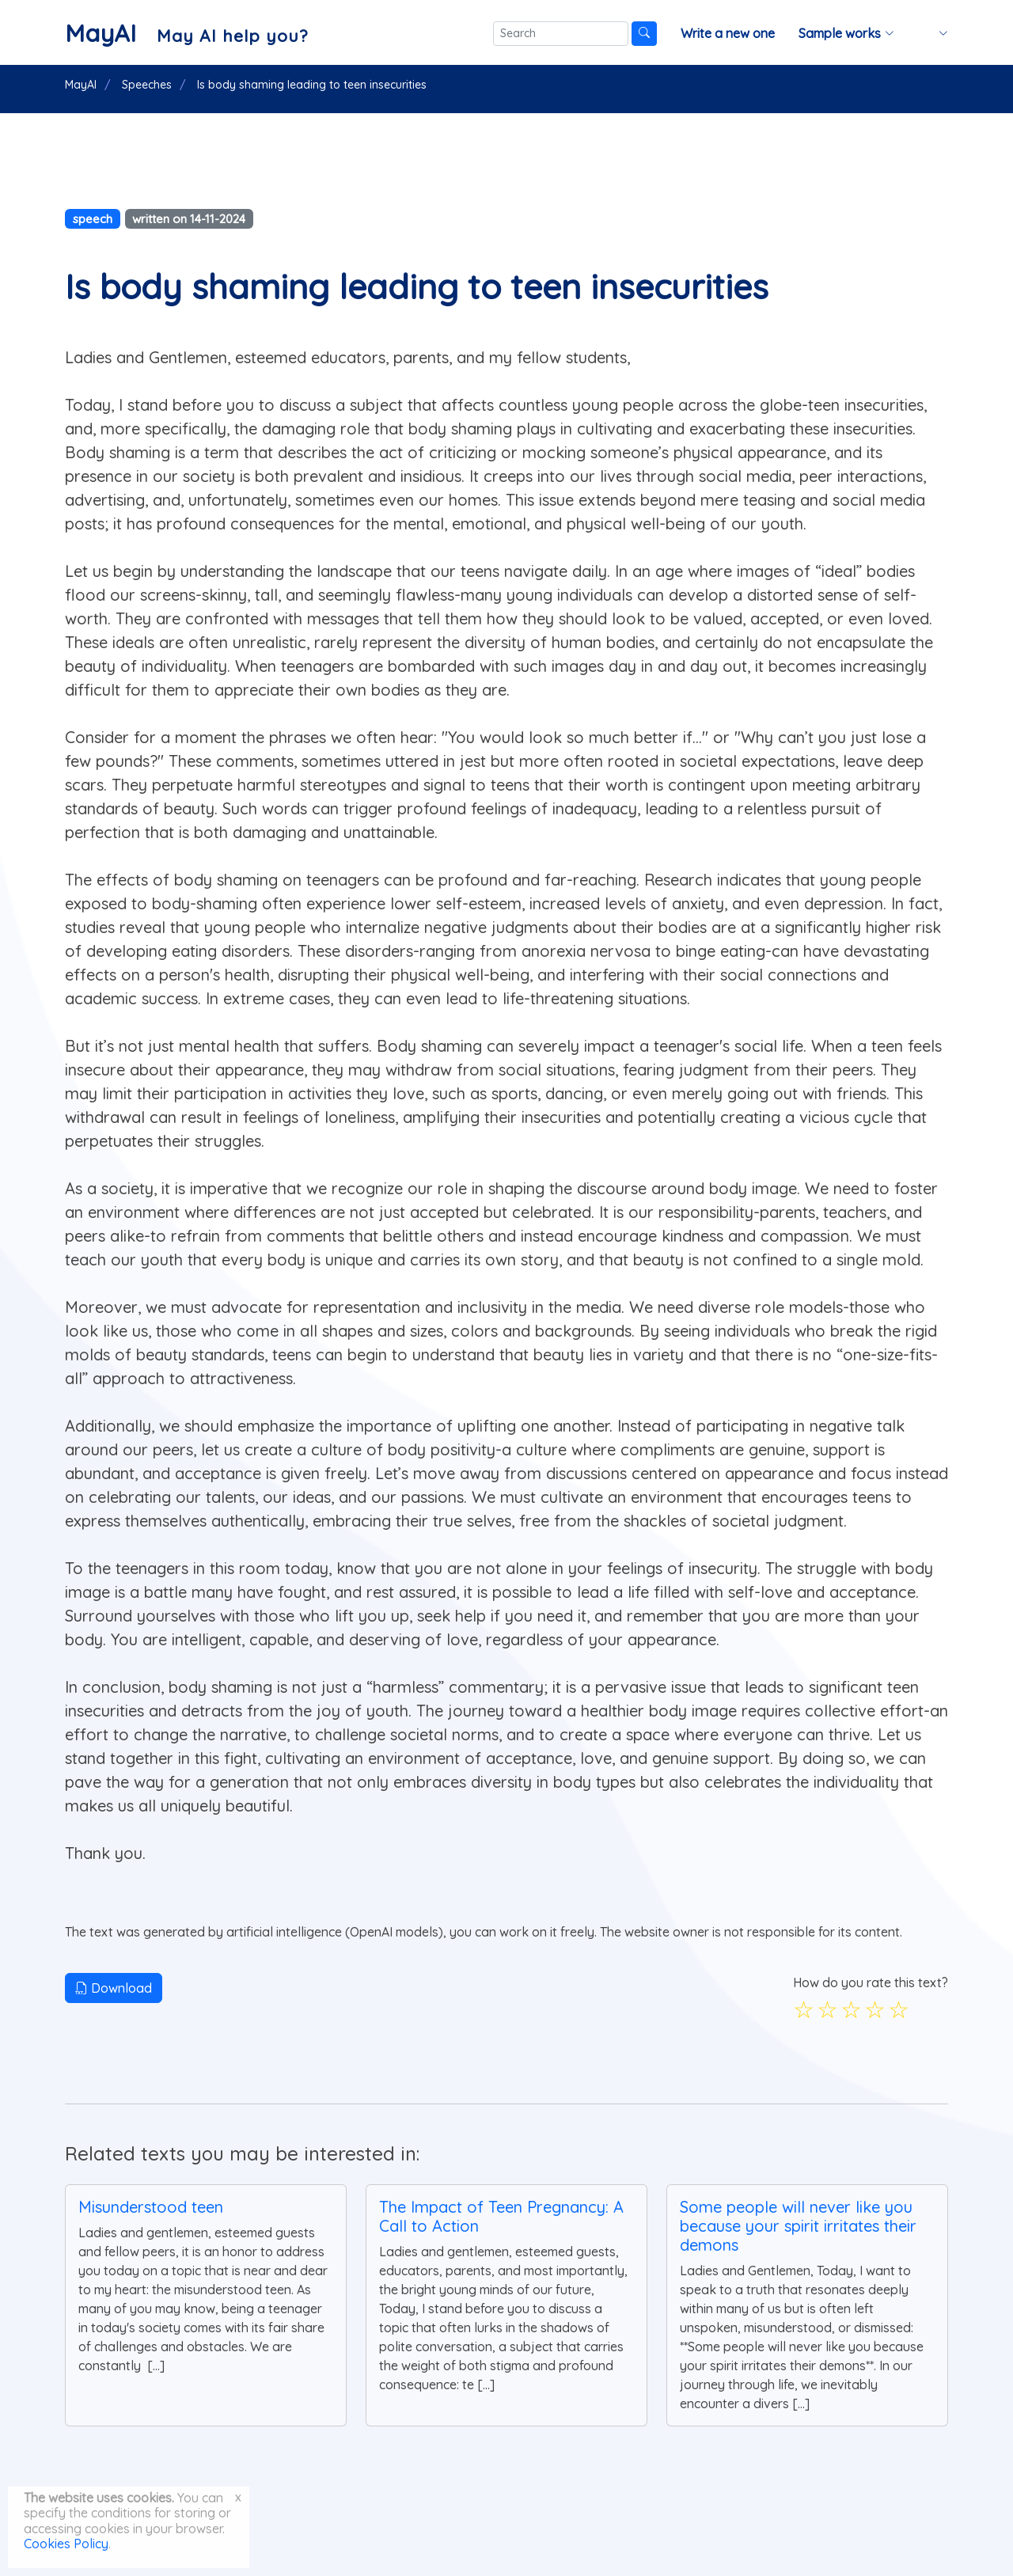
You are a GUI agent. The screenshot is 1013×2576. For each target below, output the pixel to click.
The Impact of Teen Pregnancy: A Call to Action (501, 2216)
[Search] (560, 33)
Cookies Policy (66, 2543)
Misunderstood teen (150, 2207)
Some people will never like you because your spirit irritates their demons (798, 2226)
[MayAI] (186, 33)
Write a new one (728, 33)
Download (113, 1988)
